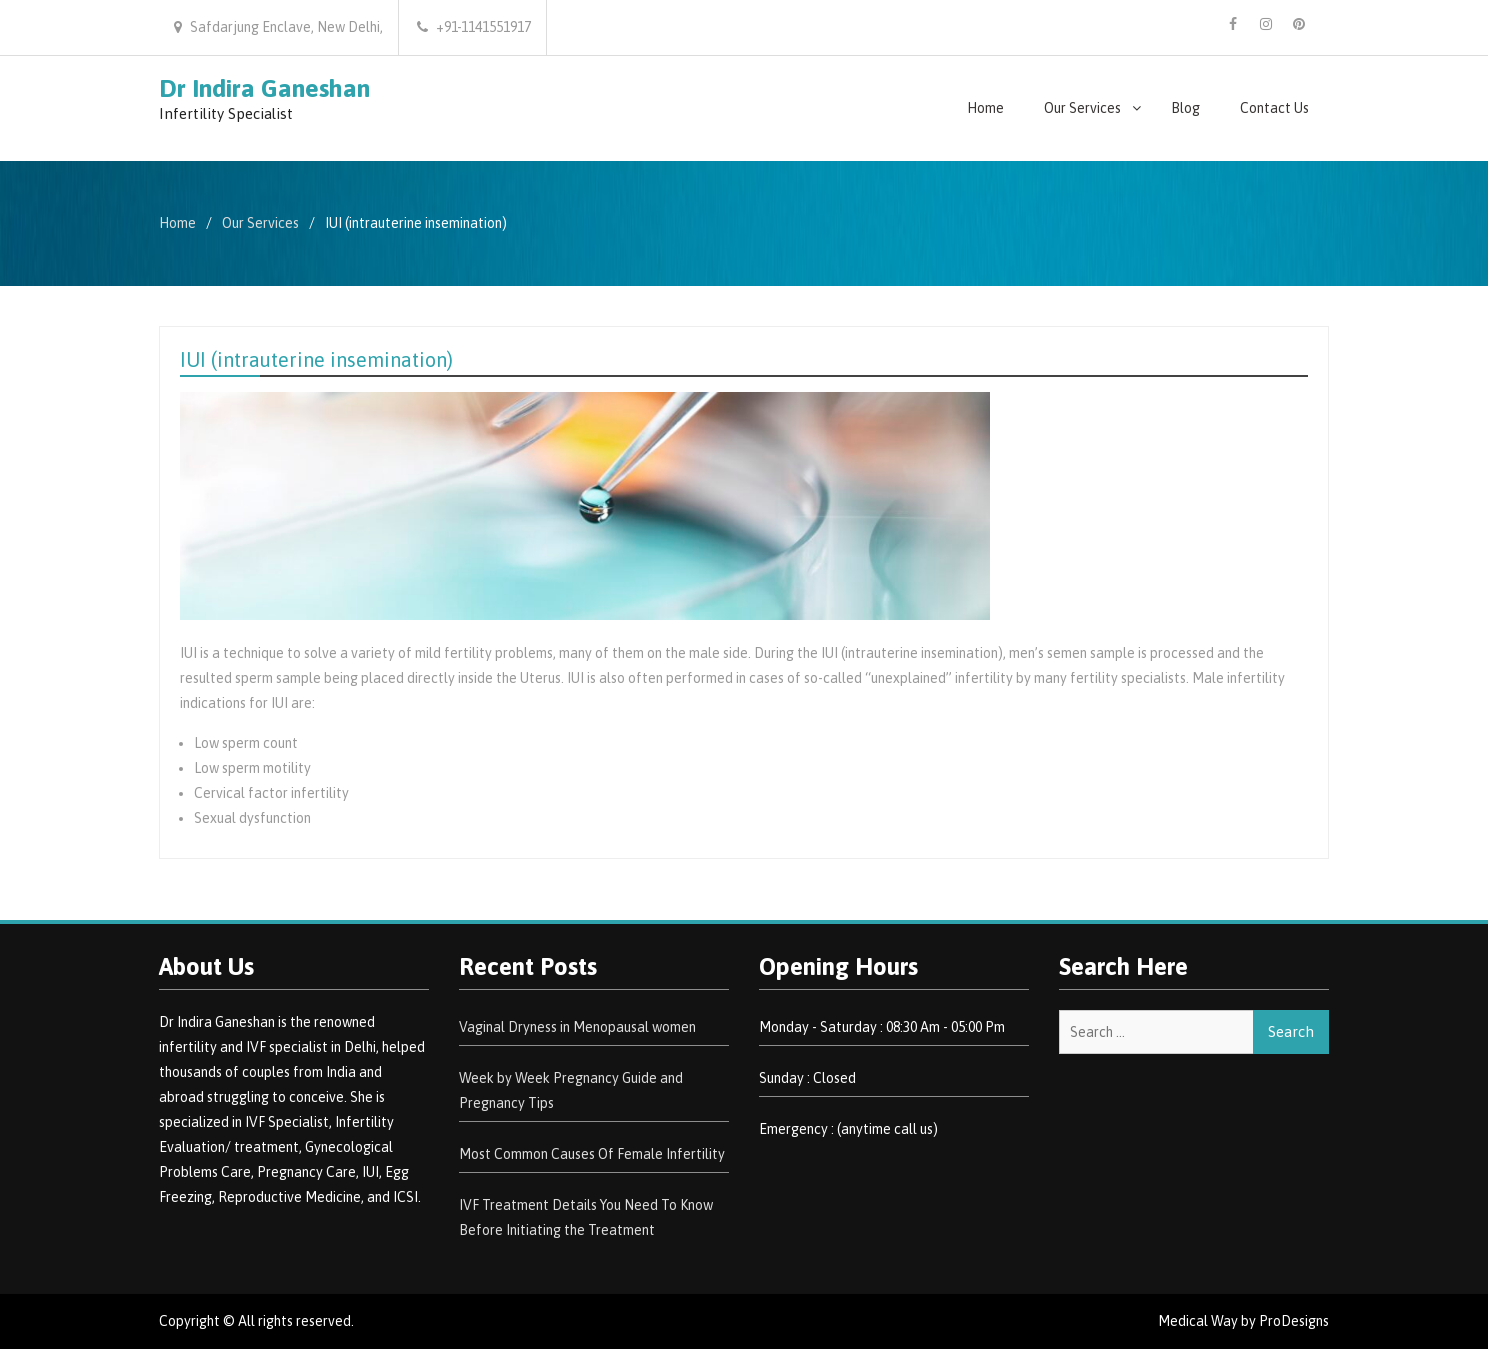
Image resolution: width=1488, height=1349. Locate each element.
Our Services (1082, 108)
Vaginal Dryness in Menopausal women (577, 1027)
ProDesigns (1294, 1321)
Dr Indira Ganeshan (264, 88)
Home (985, 108)
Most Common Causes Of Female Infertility (592, 1154)
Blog (1185, 108)
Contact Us (1274, 108)
